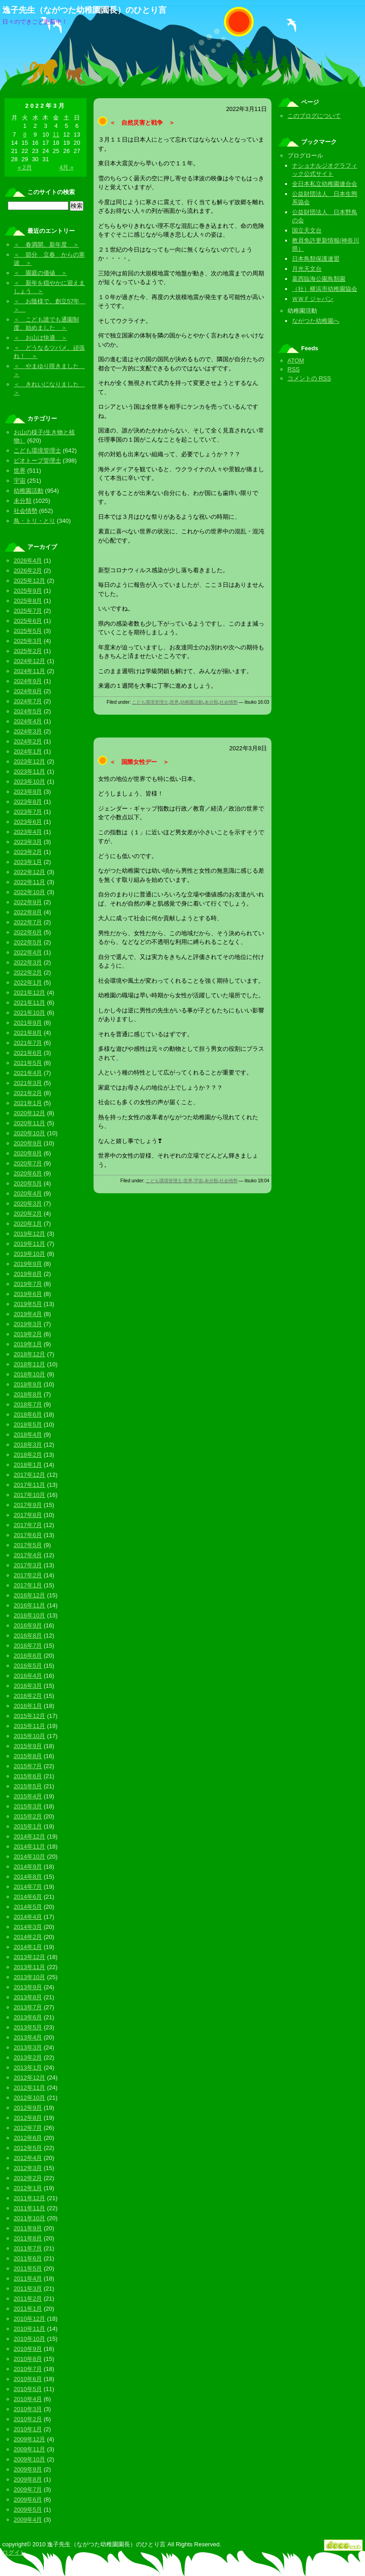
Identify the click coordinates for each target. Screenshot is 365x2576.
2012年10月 (29, 2097)
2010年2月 (28, 2419)
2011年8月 (28, 2238)
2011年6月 (28, 2258)
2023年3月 (28, 841)
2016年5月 (28, 1665)
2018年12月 (29, 1354)
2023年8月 (28, 801)
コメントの (309, 378)
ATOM (295, 360)
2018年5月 (28, 1424)
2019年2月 (28, 1334)
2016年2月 (28, 1695)
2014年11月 (29, 1846)
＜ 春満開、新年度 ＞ (46, 244)
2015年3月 (28, 1806)
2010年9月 (28, 2348)
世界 (174, 702)
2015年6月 (28, 1776)
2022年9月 (28, 902)
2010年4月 (28, 2399)
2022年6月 (28, 932)
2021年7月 (28, 1042)
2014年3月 (28, 1926)
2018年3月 (28, 1444)
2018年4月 (28, 1434)
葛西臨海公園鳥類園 (318, 278)
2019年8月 (28, 1273)
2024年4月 (28, 721)
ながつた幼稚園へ (315, 320)
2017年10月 (29, 1494)
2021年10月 (29, 1012)
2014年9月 (28, 1866)
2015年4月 (28, 1796)
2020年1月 (28, 1223)
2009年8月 (28, 2479)
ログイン (14, 2552)
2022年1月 (28, 982)
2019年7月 (28, 1283)
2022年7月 (28, 922)
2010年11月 (29, 2328)
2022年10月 (29, 892)
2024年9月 (28, 681)
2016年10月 (29, 1615)
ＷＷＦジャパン (313, 298)
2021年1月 (28, 1103)
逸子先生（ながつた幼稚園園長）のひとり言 (84, 10)
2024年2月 (28, 741)
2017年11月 (29, 1484)
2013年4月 (28, 2037)
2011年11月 (29, 2208)
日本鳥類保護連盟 (315, 258)
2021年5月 (28, 1062)
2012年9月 (28, 2107)
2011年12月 (29, 2198)
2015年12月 (29, 1715)
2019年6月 (28, 1294)
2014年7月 (28, 1886)
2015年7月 (28, 1766)
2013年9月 (28, 1987)
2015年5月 (28, 1786)
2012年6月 (28, 2137)
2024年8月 (28, 691)
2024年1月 (28, 751)
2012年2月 (28, 2178)
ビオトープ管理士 (37, 460)
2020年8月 (28, 1153)
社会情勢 (228, 702)
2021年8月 (28, 1032)
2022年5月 (28, 942)
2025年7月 (28, 610)
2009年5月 (28, 2509)
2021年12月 (29, 992)
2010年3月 (28, 2409)
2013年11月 (29, 1967)
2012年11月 (29, 2087)
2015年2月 (28, 1816)
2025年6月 (28, 620)
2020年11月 (29, 1123)
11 (56, 134)
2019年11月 (29, 1243)
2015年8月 (28, 1756)
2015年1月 (28, 1826)
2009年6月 (28, 2499)
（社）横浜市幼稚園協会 (324, 288)
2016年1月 (28, 1705)
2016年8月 (28, 1635)
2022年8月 (28, 912)
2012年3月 (28, 2168)
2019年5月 (28, 1304)
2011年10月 (29, 2218)
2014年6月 (28, 1896)
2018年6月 (28, 1414)
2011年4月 (28, 2278)
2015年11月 (29, 1726)
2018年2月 (28, 1454)
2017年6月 (28, 1535)
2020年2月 (28, 1213)
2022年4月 (28, 952)
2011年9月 (28, 2228)
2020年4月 (28, 1193)
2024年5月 (28, 711)
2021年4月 (28, 1072)
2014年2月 (28, 1936)
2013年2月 (28, 2057)
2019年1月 (28, 1344)
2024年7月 (28, 701)
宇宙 (198, 1180)
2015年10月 (29, 1736)
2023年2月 (28, 851)
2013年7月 (28, 2007)
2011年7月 (28, 2248)
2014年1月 (28, 1947)
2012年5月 (28, 2147)
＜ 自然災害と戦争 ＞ (142, 122)
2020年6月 (28, 1173)
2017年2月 (28, 1575)
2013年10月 (29, 1977)
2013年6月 (28, 2017)
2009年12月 (29, 2439)
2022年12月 (29, 872)
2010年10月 (29, 2338)
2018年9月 (28, 1384)
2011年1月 (28, 2308)
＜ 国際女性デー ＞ (139, 762)
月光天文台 (307, 268)
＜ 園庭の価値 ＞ (40, 272)
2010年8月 (28, 2358)
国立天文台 (307, 230)
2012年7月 (28, 2127)
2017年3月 (28, 1565)
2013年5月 (28, 2027)
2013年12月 (29, 1957)
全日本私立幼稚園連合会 (324, 183)
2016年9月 (28, 1625)
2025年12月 (29, 580)
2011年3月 (28, 2288)
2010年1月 (28, 2429)
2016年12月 (29, 1595)
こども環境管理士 (150, 702)
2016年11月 (29, 1605)
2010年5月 (28, 2389)
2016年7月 (28, 1645)
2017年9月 (28, 1504)
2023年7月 (28, 811)
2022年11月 (29, 882)
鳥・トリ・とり (34, 520)
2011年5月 (28, 2268)
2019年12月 (29, 1233)
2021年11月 (29, 1002)
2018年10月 (29, 1374)
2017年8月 (28, 1515)
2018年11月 (29, 1364)
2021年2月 (28, 1093)
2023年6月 (28, 821)
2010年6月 (28, 2379)
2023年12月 (29, 761)
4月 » (66, 167)
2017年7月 (28, 1525)
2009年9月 (28, 2469)
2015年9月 (28, 1746)
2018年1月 (28, 1464)
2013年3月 (28, 2047)
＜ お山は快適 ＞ (40, 337)
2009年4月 (28, 2519)
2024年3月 (28, 731)
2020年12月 (29, 1113)
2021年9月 (28, 1022)
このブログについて (314, 115)
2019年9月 (28, 1263)
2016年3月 (28, 1685)
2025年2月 (28, 651)
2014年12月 (29, 1836)
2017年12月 (29, 1474)
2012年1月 (28, 2188)
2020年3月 (28, 1203)
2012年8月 (28, 2117)
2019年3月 (28, 1324)
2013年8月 (28, 1997)
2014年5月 (28, 1906)
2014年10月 (29, 1856)
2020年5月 (28, 1183)
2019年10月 (29, 1253)
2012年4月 (28, 2158)
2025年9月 (28, 590)
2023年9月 (28, 791)
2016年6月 (28, 1655)
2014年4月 (28, 1916)
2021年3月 (28, 1083)
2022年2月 (28, 972)
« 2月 (25, 167)
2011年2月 (28, 2298)
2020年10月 (29, 1133)
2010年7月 (28, 2368)
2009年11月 (29, 2449)
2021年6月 (28, 1052)
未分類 (211, 702)
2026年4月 (28, 560)
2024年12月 (29, 661)
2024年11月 (29, 671)
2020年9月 (28, 1143)
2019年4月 (28, 1314)
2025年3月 (28, 640)
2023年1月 (28, 862)
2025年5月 (28, 630)
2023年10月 (29, 781)
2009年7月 (28, 2489)
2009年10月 (29, 2459)
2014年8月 (28, 1876)
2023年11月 (29, 771)
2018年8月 (28, 1394)
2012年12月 (29, 2077)
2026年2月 (28, 570)
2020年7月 (28, 1163)
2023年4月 (28, 831)
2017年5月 (28, 1545)
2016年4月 (28, 1675)
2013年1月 (28, 2067)
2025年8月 (28, 600)
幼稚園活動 (191, 702)
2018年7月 (28, 1404)
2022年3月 (28, 962)
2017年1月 (28, 1585)
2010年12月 (29, 2318)
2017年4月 (28, 1555)
